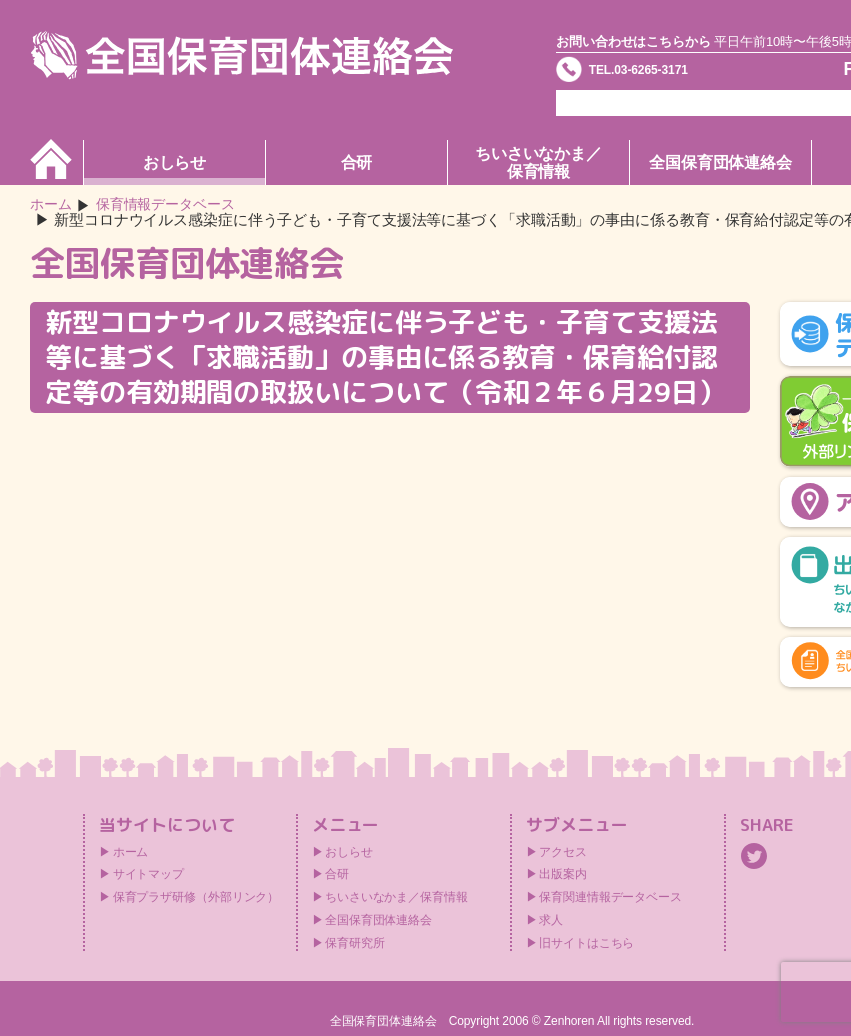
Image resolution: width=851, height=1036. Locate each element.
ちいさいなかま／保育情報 (538, 162)
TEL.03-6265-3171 (669, 74)
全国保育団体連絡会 (720, 162)
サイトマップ (148, 876)
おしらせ (175, 162)
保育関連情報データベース (610, 898)
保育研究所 (355, 944)
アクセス (563, 853)
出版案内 (563, 876)
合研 (357, 162)
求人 (551, 921)
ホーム (52, 205)
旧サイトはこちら (586, 944)
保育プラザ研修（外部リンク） (196, 898)
